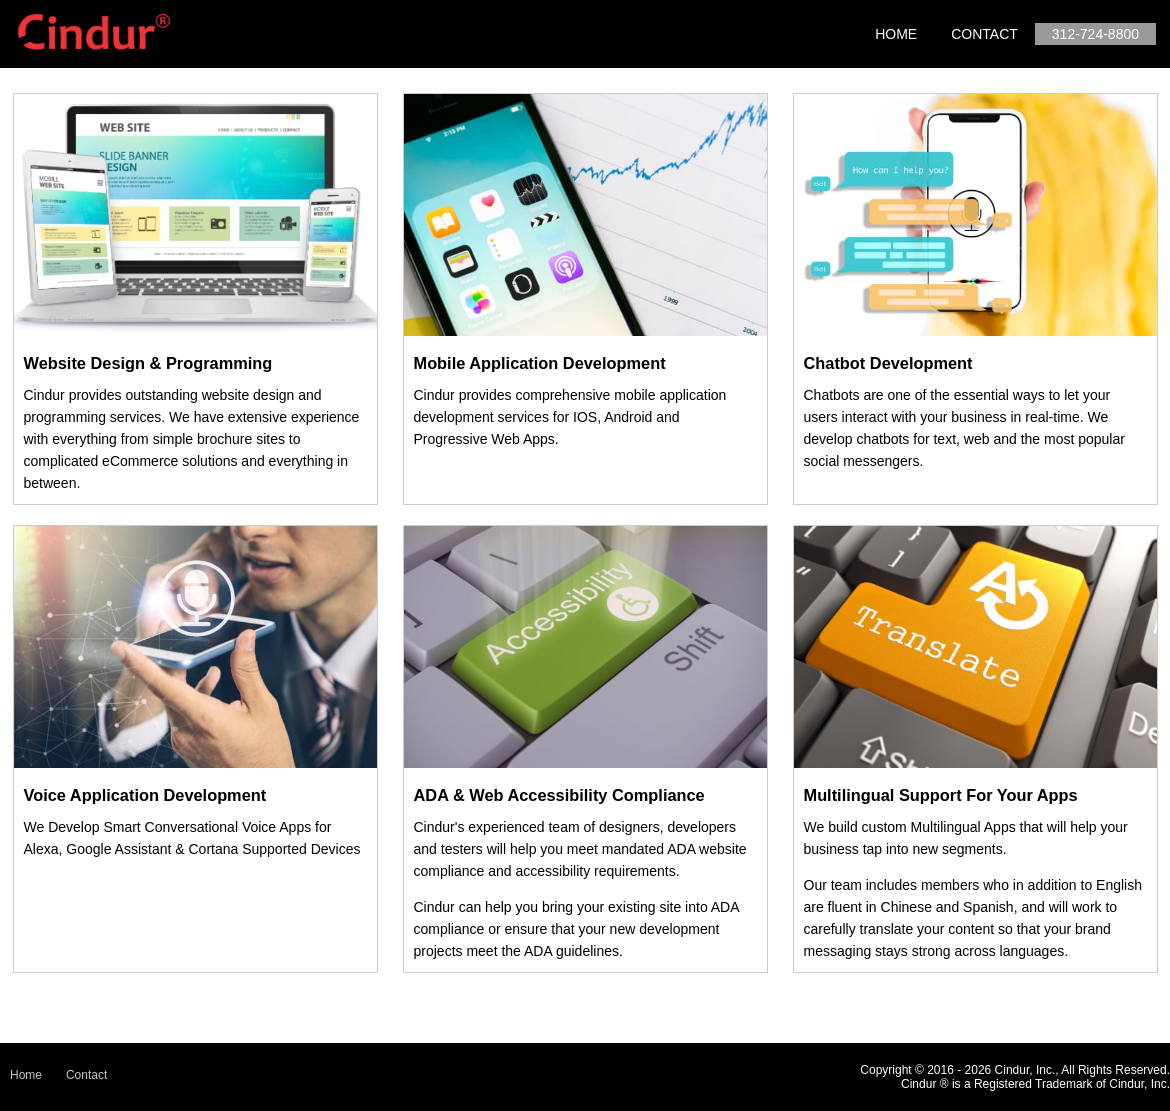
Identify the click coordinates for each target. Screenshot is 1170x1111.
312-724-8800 (1095, 34)
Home (896, 34)
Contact (984, 34)
